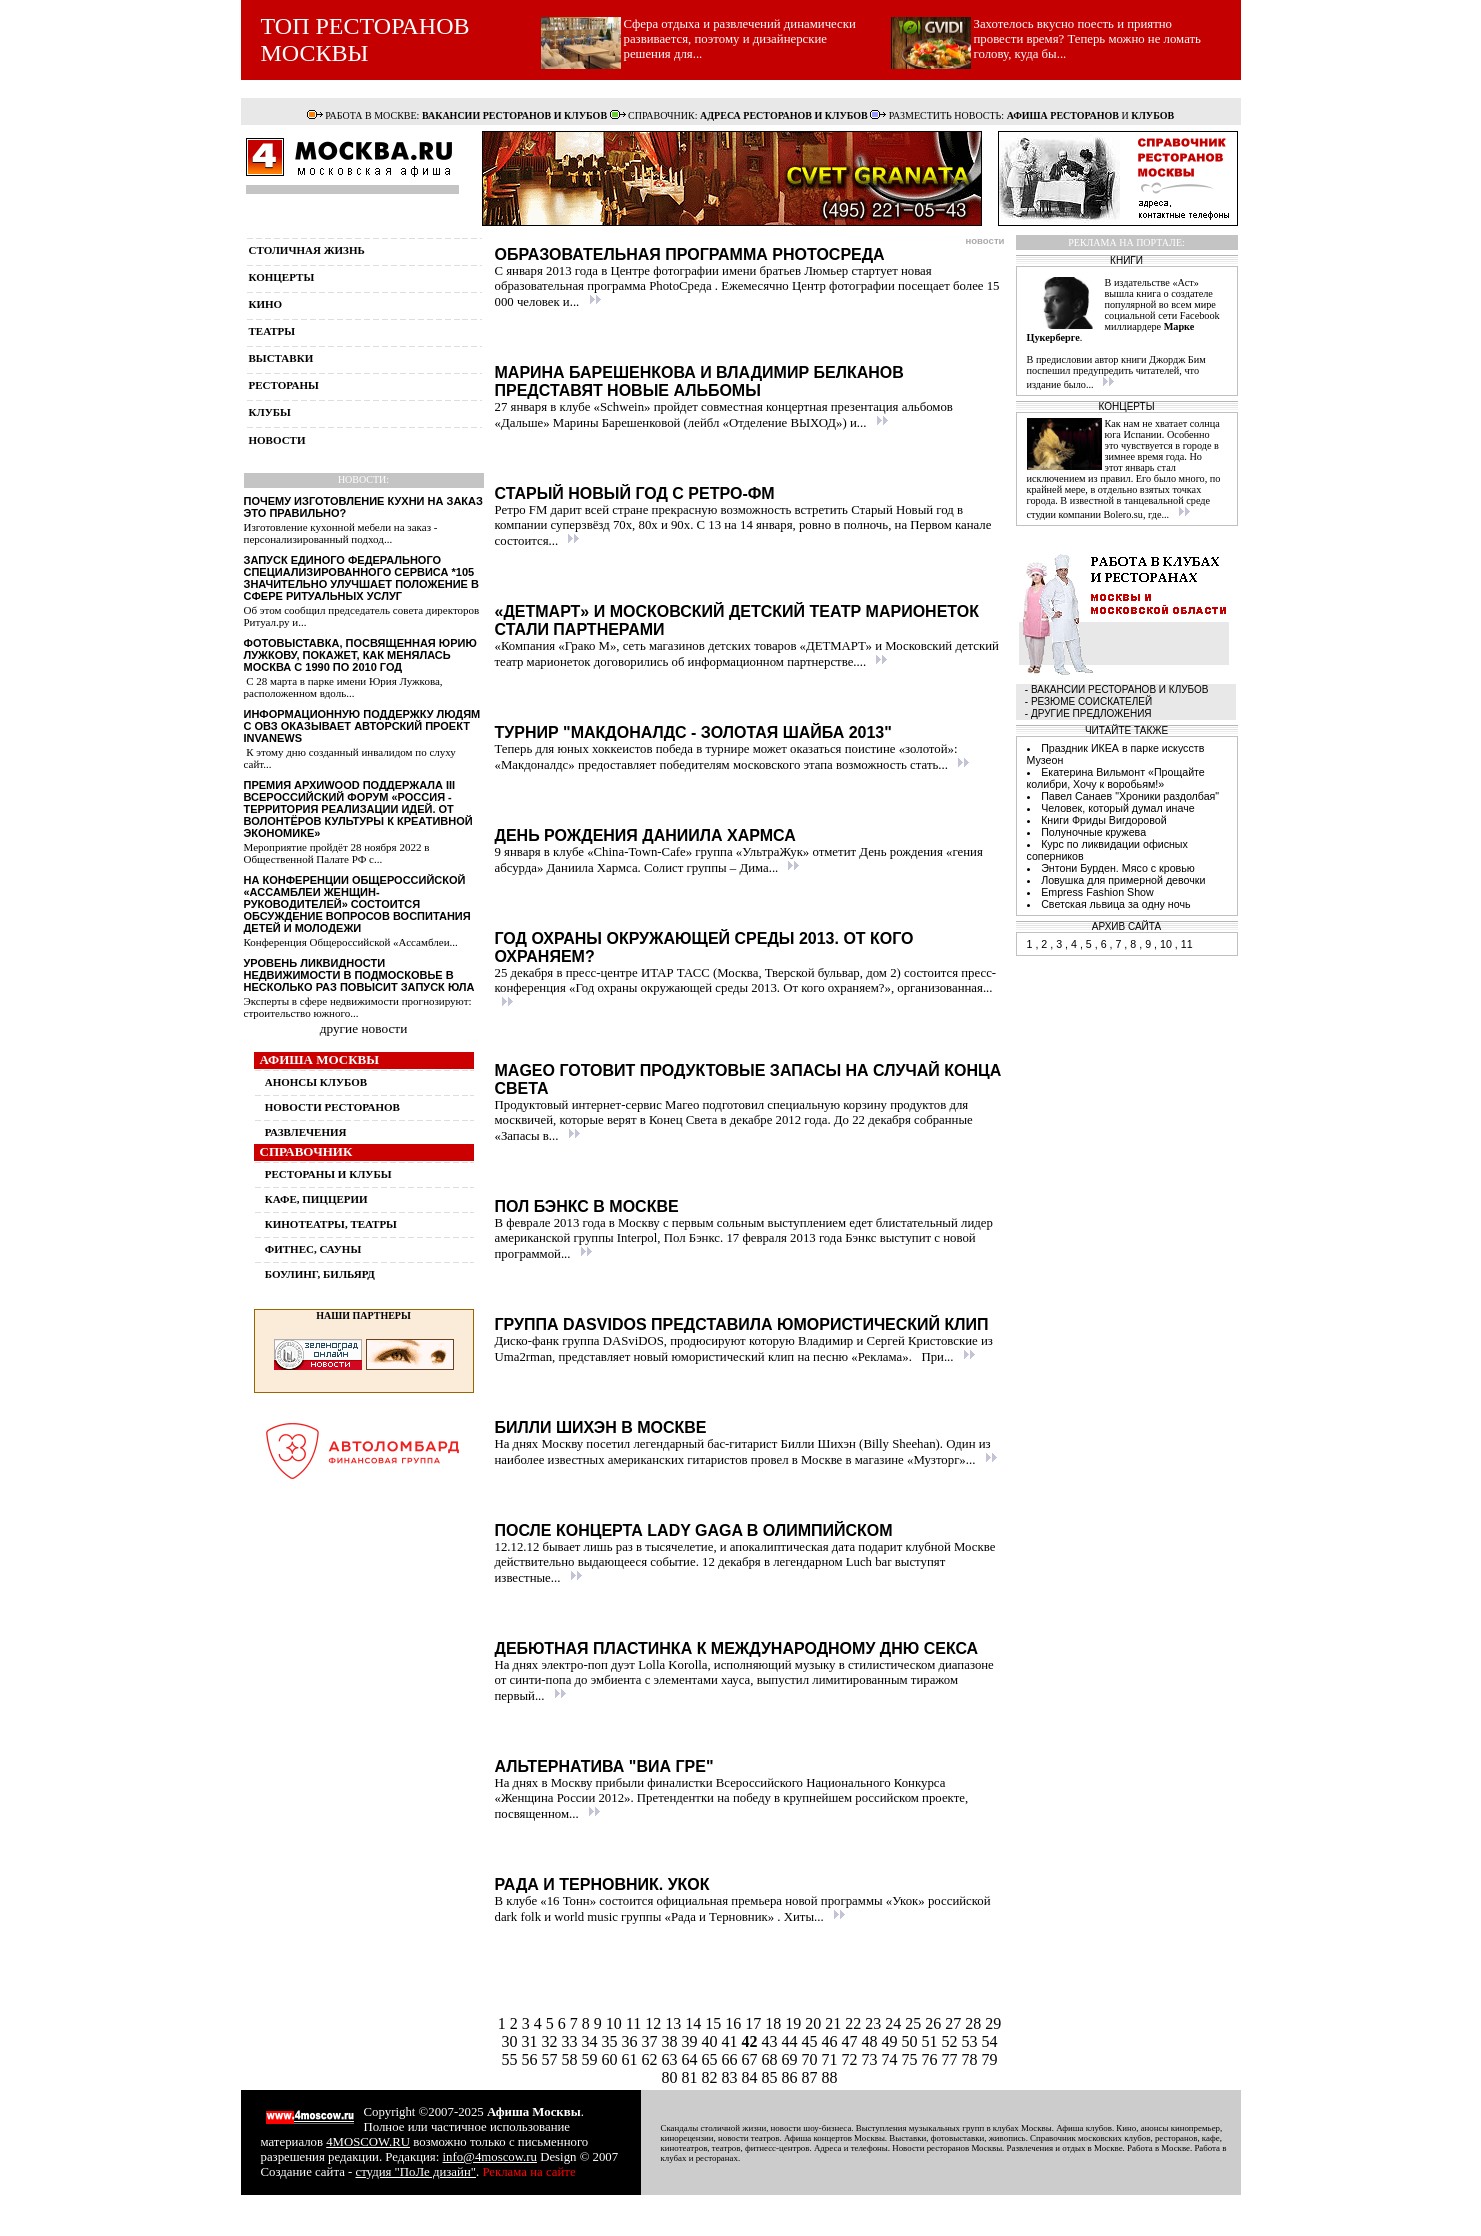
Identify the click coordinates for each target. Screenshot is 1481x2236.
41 (732, 2041)
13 (675, 2023)
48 (872, 2041)
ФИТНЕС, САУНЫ (313, 1249)
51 (932, 2041)
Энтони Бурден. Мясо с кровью (1118, 868)
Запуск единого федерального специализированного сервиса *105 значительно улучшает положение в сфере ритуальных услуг (361, 578)
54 (990, 2041)
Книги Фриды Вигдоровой (1104, 820)
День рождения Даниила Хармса (645, 835)
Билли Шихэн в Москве (601, 1427)
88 (830, 2077)
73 (872, 2059)
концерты (282, 277)
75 (912, 2059)
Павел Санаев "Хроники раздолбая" (1130, 796)
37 (652, 2041)
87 (812, 2077)
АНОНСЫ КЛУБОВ (316, 1082)
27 (955, 2023)
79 (990, 2059)
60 (612, 2059)
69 (792, 2059)
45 (812, 2041)
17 (755, 2023)
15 (715, 2023)
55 (512, 2059)
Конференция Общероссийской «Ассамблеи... (351, 942)
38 (672, 2041)
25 (915, 2023)
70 (812, 2059)
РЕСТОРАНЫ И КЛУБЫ (328, 1174)
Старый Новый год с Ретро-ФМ (635, 493)
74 (892, 2059)
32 (552, 2041)
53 (972, 2041)
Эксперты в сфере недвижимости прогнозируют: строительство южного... (358, 1007)
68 (772, 2059)
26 (935, 2023)
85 (772, 2077)
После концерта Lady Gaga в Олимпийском (694, 1530)
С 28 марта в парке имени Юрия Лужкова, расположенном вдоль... (343, 687)
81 (692, 2077)
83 (732, 2077)
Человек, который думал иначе (1118, 808)
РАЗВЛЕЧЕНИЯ (306, 1132)
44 (792, 2041)
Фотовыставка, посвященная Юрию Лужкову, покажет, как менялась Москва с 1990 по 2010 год (360, 655)
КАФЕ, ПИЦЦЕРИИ (316, 1199)
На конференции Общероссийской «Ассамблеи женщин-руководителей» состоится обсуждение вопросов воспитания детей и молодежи (357, 904)
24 (895, 2023)
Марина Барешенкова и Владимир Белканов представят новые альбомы (699, 381)
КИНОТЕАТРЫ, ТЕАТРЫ (331, 1224)
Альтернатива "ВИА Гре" (604, 1766)
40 (712, 2041)
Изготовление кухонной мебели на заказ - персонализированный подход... (341, 533)
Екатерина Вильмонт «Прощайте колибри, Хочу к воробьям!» (1116, 778)
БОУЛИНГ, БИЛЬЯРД (320, 1274)
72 (852, 2059)
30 (512, 2041)
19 (795, 2023)
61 (632, 2059)
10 (616, 2023)
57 (552, 2059)
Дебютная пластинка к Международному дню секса (737, 1648)
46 (832, 2041)
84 (752, 2077)
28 (975, 2023)
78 (972, 2059)
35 (612, 2041)
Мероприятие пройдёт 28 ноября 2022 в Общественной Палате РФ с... (337, 853)
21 (835, 2023)
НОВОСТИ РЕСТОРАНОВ (332, 1107)
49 (892, 2041)
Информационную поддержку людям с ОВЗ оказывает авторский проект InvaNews (362, 726)
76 (932, 2059)
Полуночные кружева (1093, 832)
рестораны (284, 385)
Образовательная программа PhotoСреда (690, 254)
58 (572, 2059)
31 (532, 2041)
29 (993, 2023)
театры (272, 331)
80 (672, 2077)
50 (912, 2041)
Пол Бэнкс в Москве (587, 1206)
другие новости (364, 1028)
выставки (281, 358)
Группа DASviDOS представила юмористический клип (742, 1324)
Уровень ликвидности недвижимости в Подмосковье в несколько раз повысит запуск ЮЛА (359, 975)
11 (635, 2023)
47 (852, 2041)
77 (952, 2059)
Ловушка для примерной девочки (1123, 880)
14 (695, 2023)
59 (592, 2059)
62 (652, 2059)
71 (832, 2059)
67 (752, 2059)
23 (875, 2023)
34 (592, 2041)
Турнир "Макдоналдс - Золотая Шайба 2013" (693, 732)
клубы (270, 412)
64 (692, 2059)
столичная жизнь (307, 250)
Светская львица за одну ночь (1115, 904)
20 (815, 2023)
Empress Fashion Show (1097, 892)
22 (855, 2023)
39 (692, 2041)
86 (792, 2077)
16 (735, 2023)
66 (732, 2059)
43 (770, 2041)
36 (632, 2041)
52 (952, 2041)
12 (655, 2023)
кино (266, 304)
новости (277, 440)
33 (572, 2041)
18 (775, 2023)
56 (532, 2059)
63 (672, 2059)
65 (712, 2059)
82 (712, 2077)
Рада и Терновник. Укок (602, 1884)
